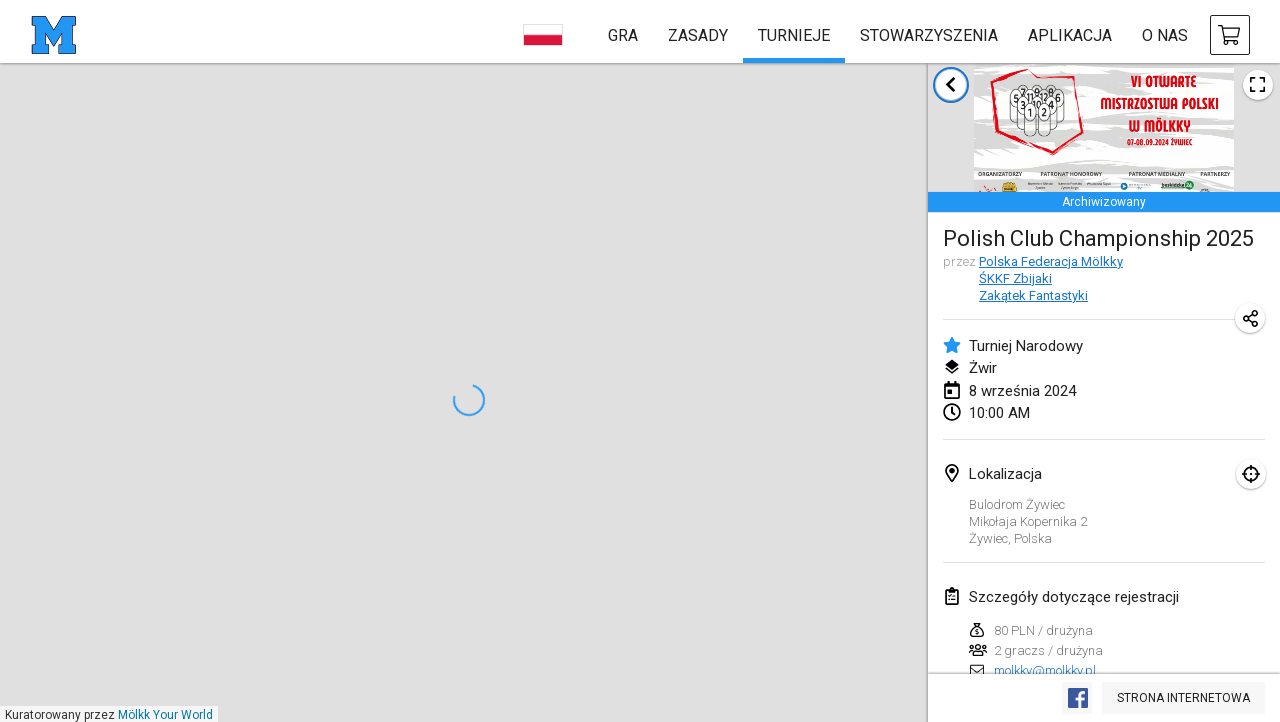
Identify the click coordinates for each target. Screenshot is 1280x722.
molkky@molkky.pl (1045, 670)
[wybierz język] (543, 35)
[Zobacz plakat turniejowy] (1258, 85)
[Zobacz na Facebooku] (1077, 698)
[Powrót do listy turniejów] (951, 85)
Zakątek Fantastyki (1033, 295)
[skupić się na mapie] (1251, 474)
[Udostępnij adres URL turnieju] (1250, 318)
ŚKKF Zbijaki (1015, 278)
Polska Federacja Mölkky (1051, 261)
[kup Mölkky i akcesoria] (1230, 35)
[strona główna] (53, 35)
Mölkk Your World (165, 715)
